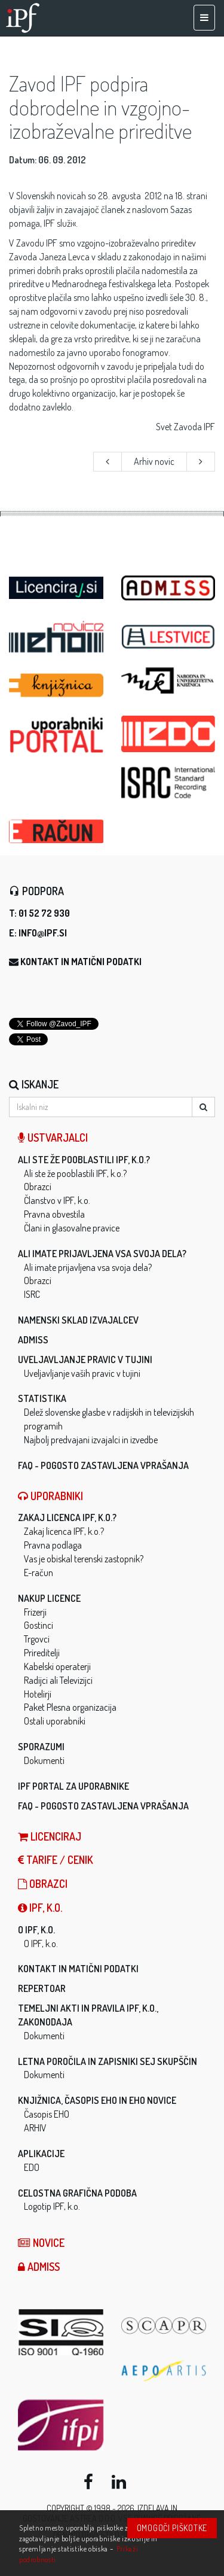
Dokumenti (44, 1760)
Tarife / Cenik (55, 1859)
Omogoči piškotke (172, 2528)
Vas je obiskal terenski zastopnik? (83, 1559)
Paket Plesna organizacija (70, 1707)
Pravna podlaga (53, 1545)
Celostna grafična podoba (77, 2193)
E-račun (38, 1573)
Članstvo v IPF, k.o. (57, 1200)
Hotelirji (37, 1694)
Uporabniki (50, 1496)
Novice (41, 2242)
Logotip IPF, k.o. (52, 2206)
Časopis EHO (46, 2114)
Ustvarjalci (53, 1137)
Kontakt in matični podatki (81, 962)
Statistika (42, 1398)
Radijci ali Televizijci (58, 1680)
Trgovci (37, 1639)
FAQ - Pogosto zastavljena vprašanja (103, 1465)
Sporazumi (41, 1747)
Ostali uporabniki (54, 1721)
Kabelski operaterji (57, 1666)
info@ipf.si (43, 933)
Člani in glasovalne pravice (71, 1228)
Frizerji (35, 1612)
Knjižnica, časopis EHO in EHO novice (97, 2100)
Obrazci (37, 1187)
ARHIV (35, 2128)
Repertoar (42, 1988)
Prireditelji (42, 1653)
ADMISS (33, 1340)
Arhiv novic (154, 461)
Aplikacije (41, 2154)
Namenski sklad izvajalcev (78, 1320)
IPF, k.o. (40, 1907)
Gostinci (38, 1625)
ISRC (32, 1294)
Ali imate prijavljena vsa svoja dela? (102, 1254)
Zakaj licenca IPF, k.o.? (67, 1517)
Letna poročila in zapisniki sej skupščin (107, 2061)
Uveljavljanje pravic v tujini (85, 1359)
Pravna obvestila (54, 1214)
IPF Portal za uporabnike (73, 1786)
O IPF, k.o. (36, 1930)
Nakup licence (49, 1598)
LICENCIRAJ (49, 1836)
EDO (31, 2167)
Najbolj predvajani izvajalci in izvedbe (91, 1440)
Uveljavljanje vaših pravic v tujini (82, 1373)
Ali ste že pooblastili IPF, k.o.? (84, 1160)
